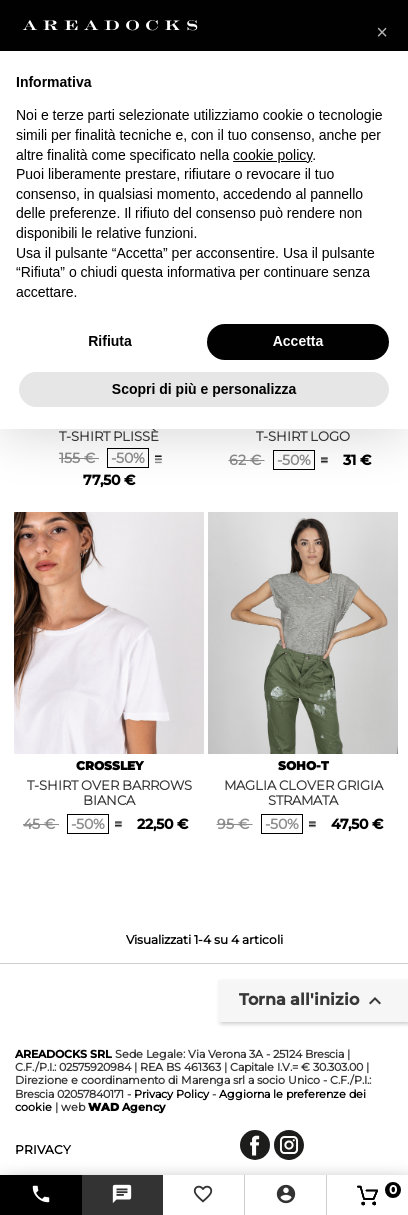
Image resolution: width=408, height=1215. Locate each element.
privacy (43, 1149)
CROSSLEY (109, 765)
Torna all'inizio (313, 1001)
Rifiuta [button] (110, 341)
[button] (382, 32)
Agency (126, 1107)
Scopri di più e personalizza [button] (204, 389)
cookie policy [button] (272, 155)
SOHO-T (303, 765)
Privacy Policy (171, 1094)
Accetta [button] (298, 341)
